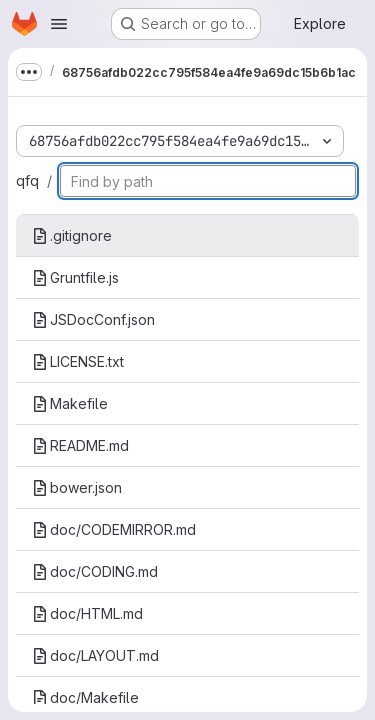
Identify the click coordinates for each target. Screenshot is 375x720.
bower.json (77, 487)
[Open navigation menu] (59, 24)
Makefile (70, 403)
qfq (27, 180)
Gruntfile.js (75, 277)
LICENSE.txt (78, 361)
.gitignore (72, 235)
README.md (80, 445)
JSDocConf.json (93, 319)
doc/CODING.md (95, 571)
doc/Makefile (85, 697)
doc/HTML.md (87, 613)
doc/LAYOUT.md (95, 655)
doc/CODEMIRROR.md (114, 529)
